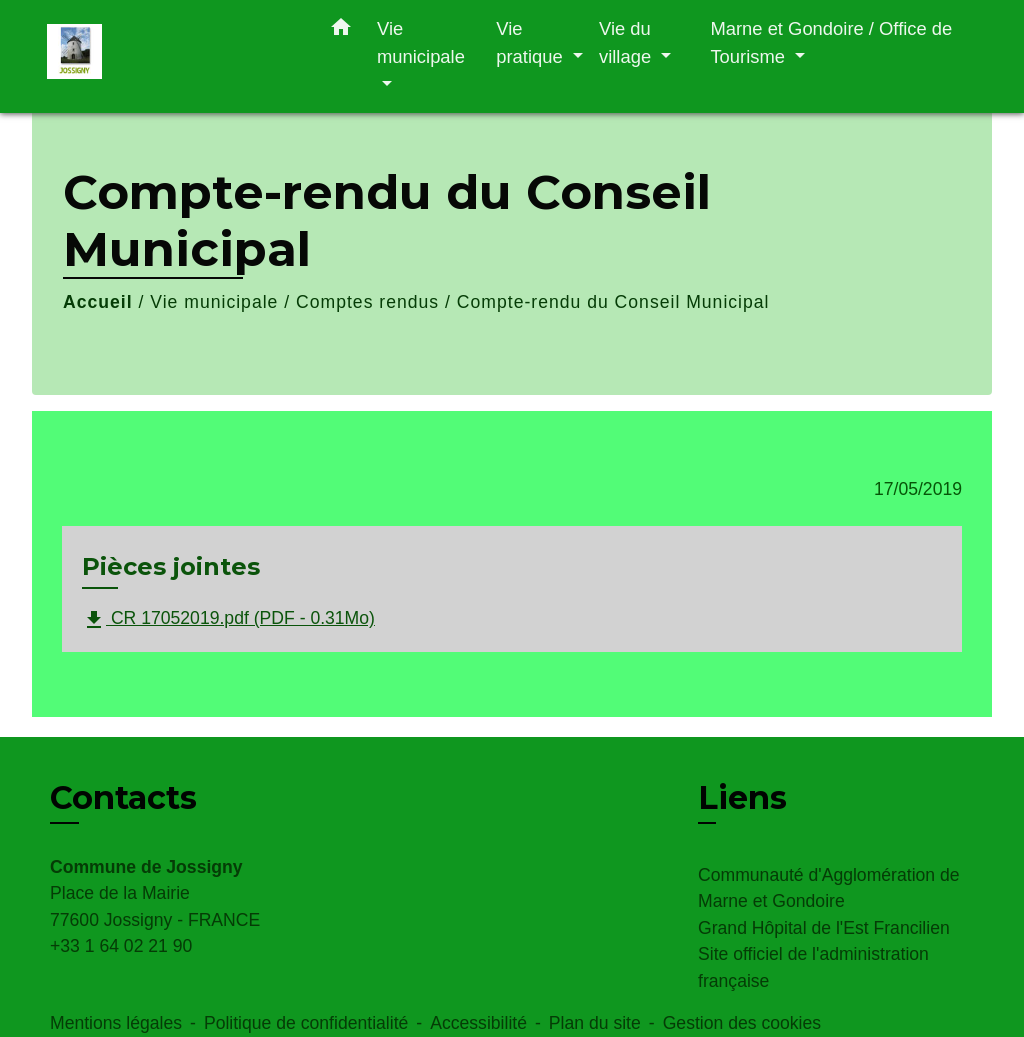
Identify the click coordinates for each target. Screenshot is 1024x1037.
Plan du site (595, 1023)
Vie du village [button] (627, 42)
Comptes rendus (367, 302)
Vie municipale (214, 302)
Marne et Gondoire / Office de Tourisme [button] (831, 42)
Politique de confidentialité (306, 1023)
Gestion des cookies (742, 1023)
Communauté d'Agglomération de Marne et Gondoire (829, 888)
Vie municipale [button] (421, 42)
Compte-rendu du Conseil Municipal (613, 302)
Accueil (98, 302)
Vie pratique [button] (532, 42)
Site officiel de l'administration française (813, 967)
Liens (742, 797)
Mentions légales (116, 1023)
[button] (341, 31)
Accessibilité (478, 1023)
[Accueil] (172, 56)
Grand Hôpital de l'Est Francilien (824, 928)
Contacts (123, 798)
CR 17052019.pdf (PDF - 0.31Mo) (228, 620)
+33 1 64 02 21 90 (121, 946)
